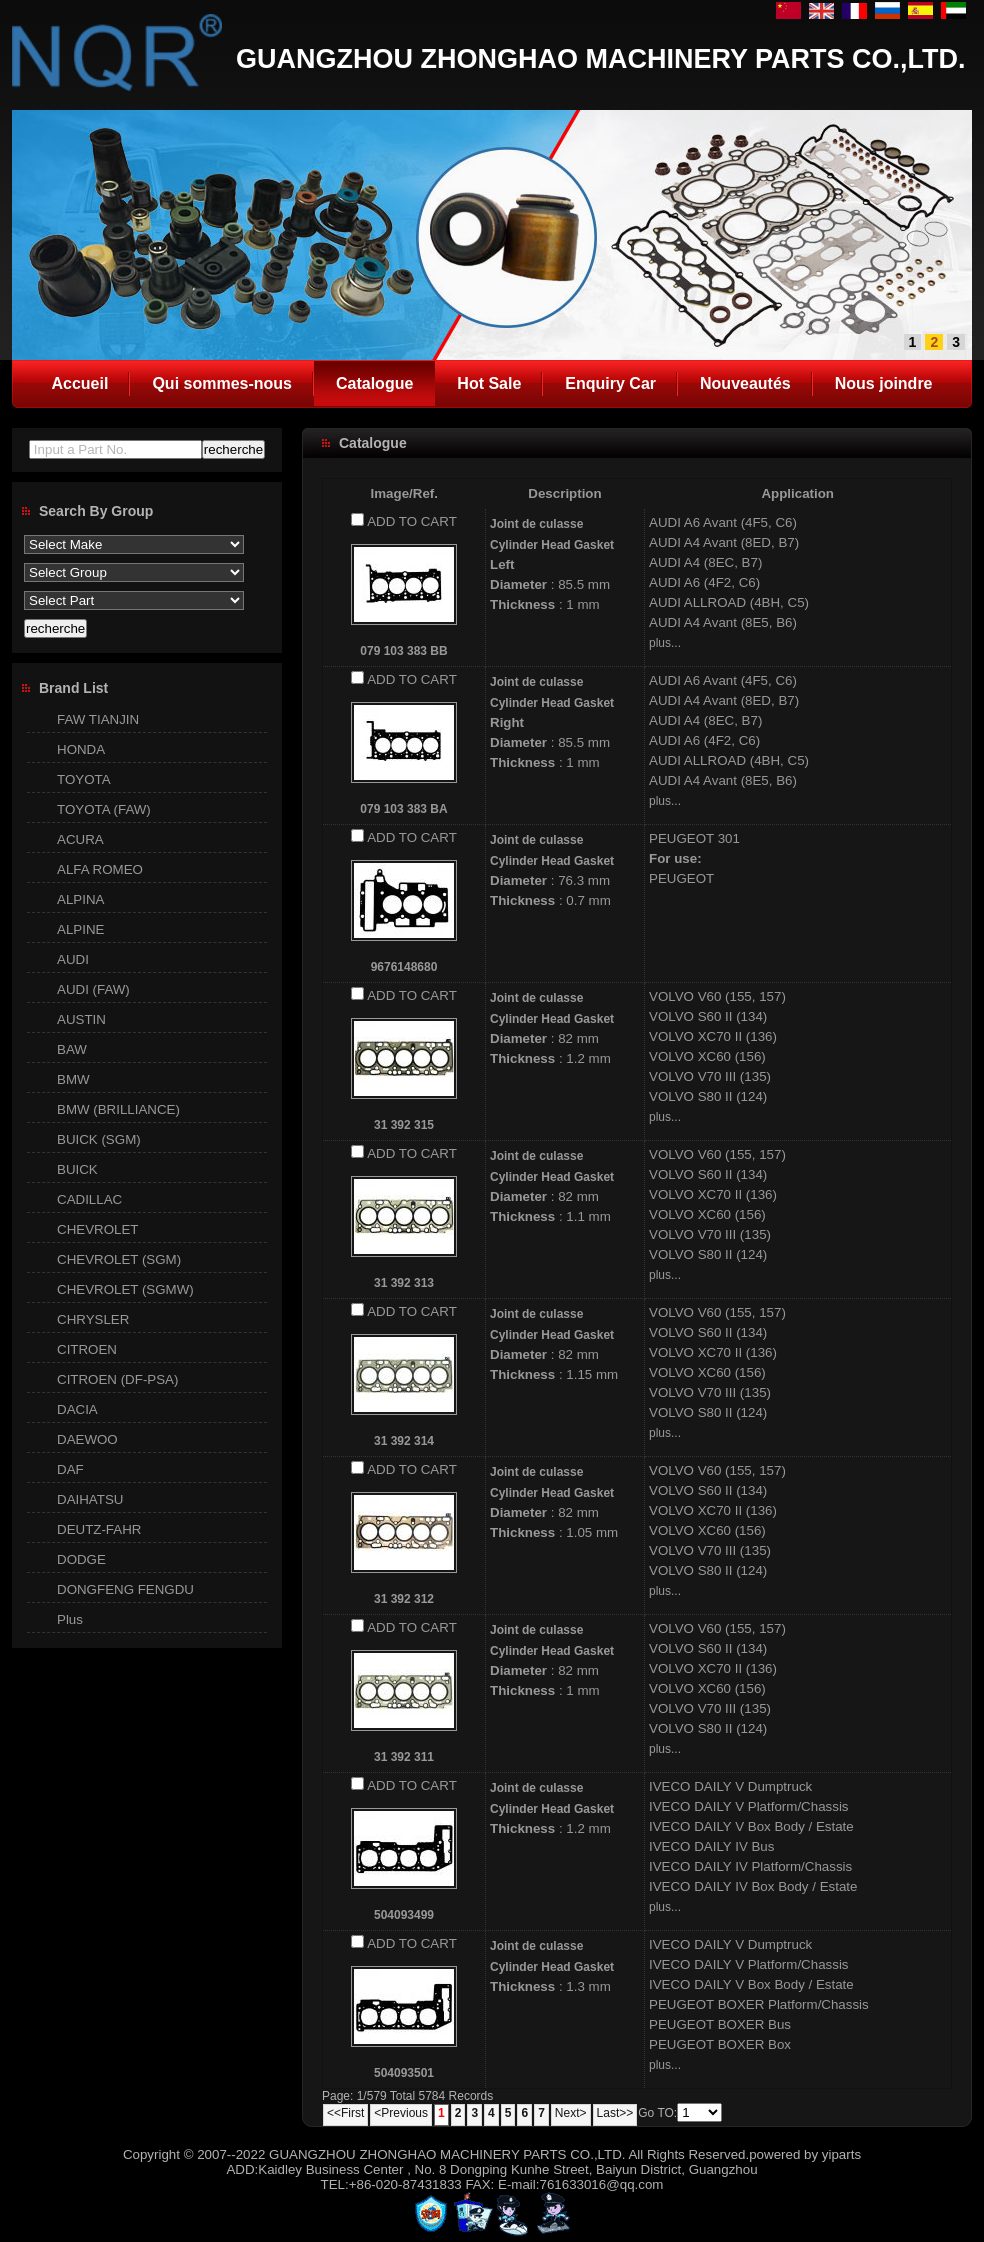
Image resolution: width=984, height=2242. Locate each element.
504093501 (404, 2073)
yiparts (841, 2154)
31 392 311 (404, 1757)
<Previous (401, 2113)
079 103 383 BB (403, 651)
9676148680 (404, 967)
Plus (70, 1619)
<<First (345, 2113)
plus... (665, 643)
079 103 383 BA (403, 809)
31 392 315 (404, 1125)
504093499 (404, 1915)
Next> (571, 2113)
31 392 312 (404, 1599)
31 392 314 (404, 1441)
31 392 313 (404, 1283)
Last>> (615, 2113)
